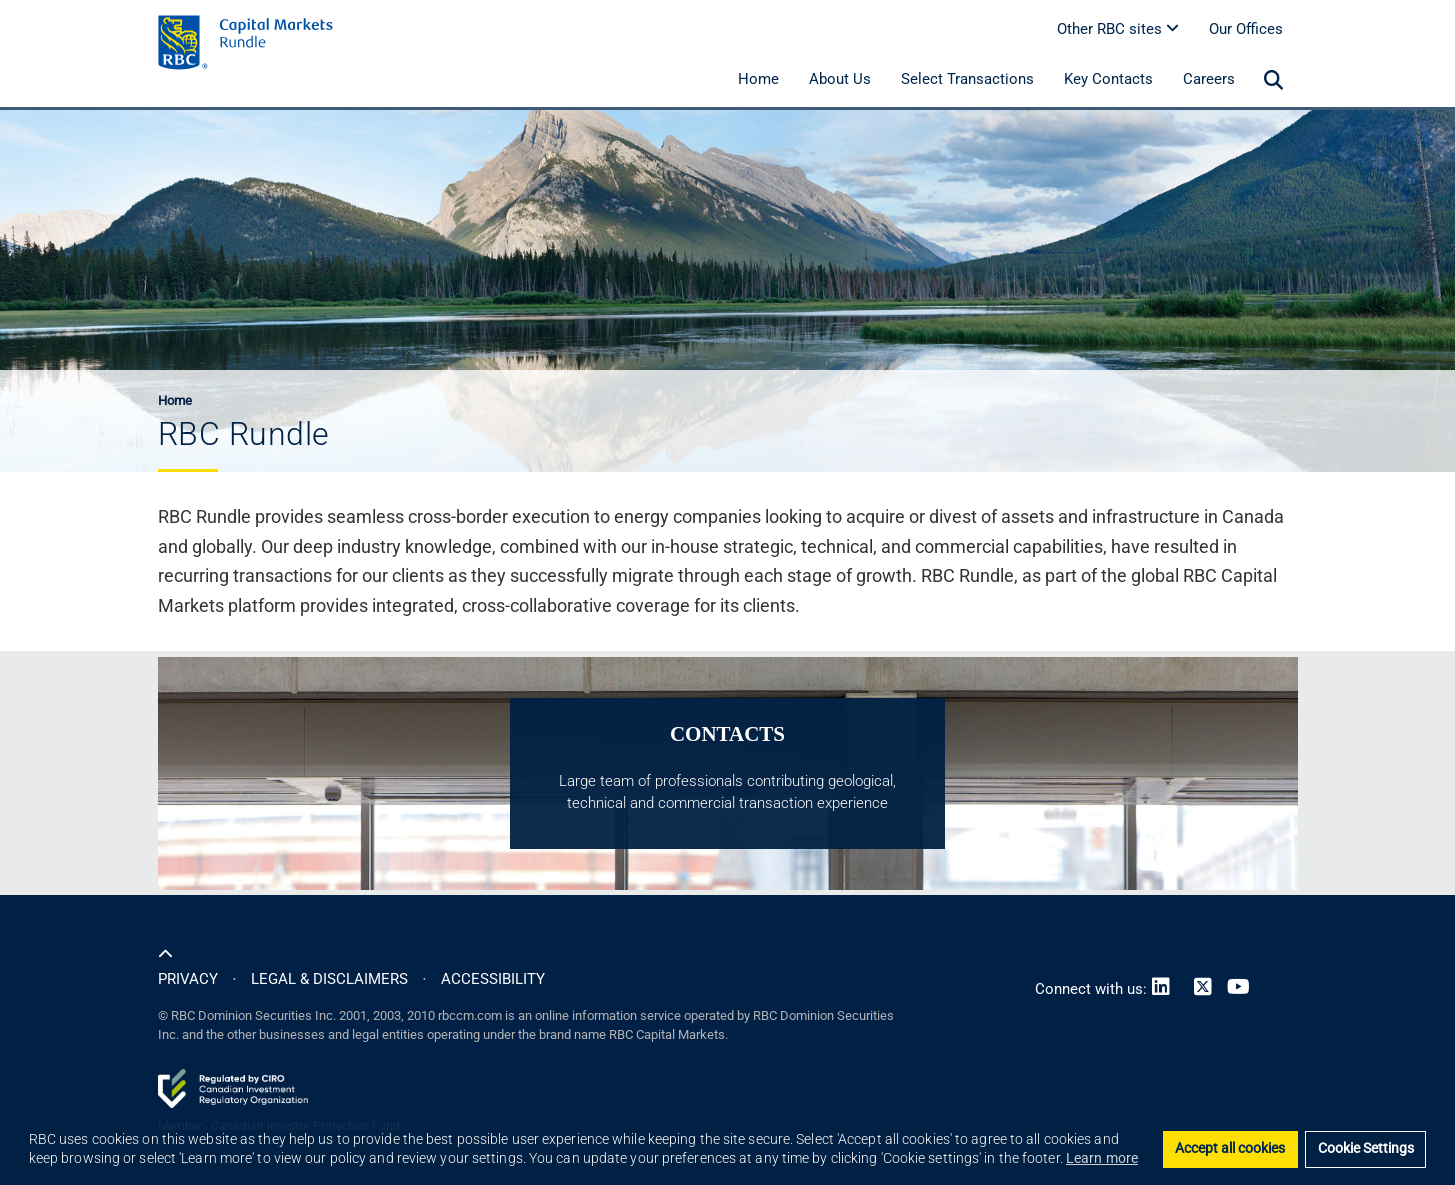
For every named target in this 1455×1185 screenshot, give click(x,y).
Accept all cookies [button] (1230, 1148)
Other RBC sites (1118, 29)
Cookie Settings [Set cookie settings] (1366, 1148)
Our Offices (1246, 29)
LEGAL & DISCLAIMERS (329, 979)
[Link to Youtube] (1243, 989)
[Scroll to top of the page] (165, 955)
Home (175, 400)
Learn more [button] (1102, 1158)
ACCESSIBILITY (493, 979)
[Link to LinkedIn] (1165, 989)
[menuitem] (1274, 81)
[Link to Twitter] (1203, 989)
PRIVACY (188, 979)
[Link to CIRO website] (233, 1087)
